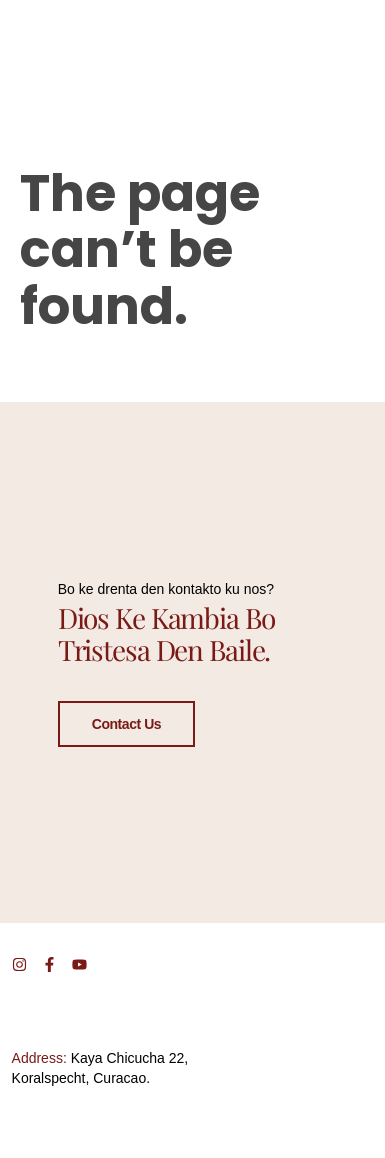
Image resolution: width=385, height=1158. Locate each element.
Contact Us (126, 723)
